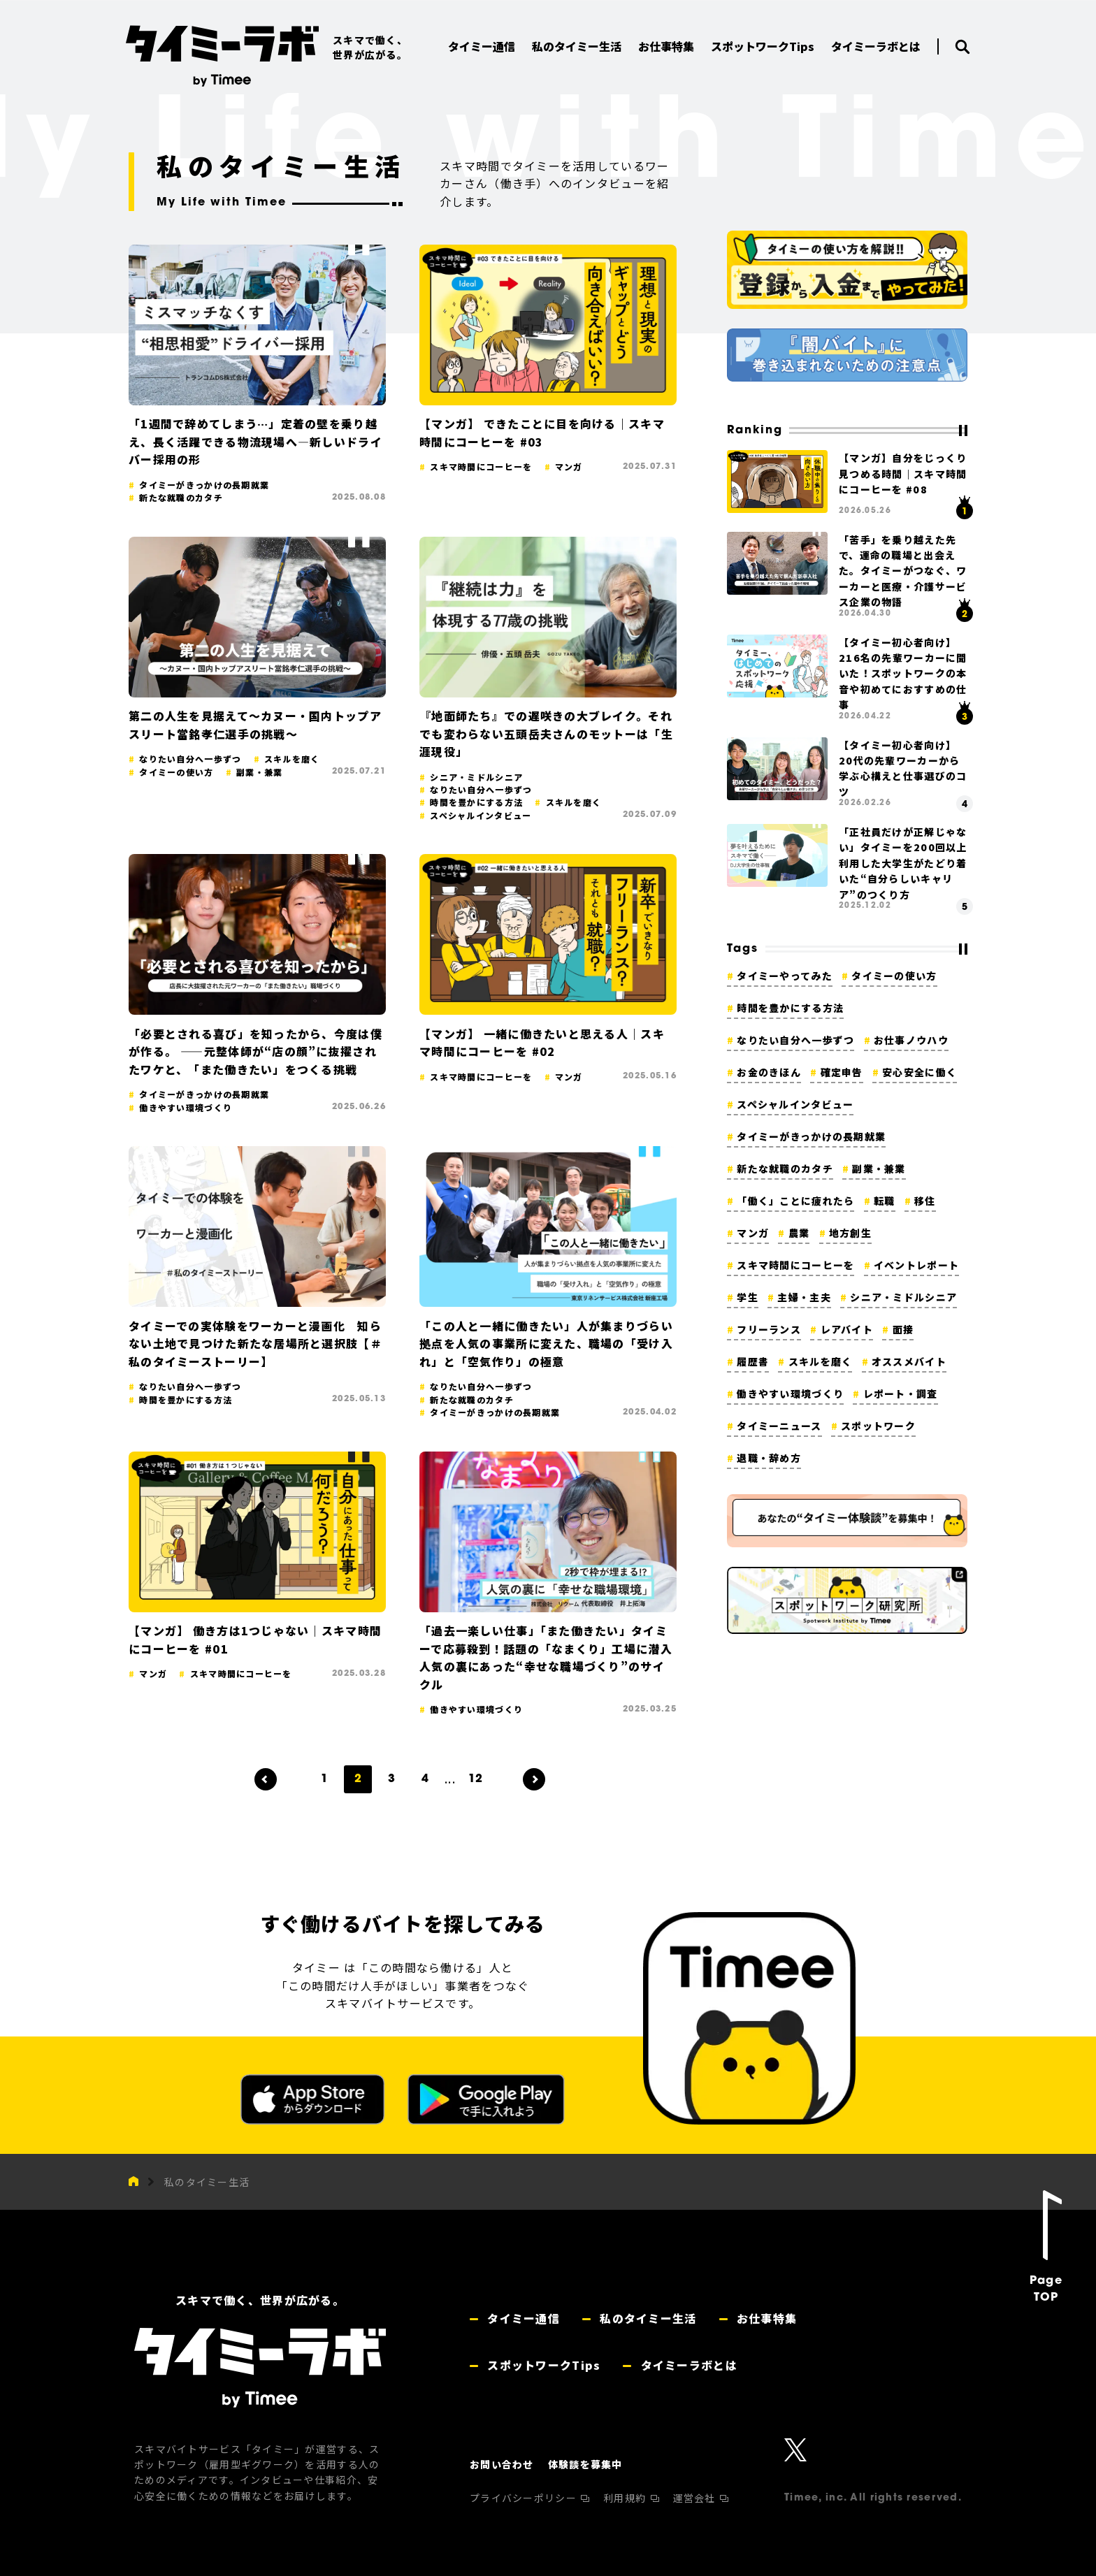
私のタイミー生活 (207, 2181)
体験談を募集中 (585, 2464)
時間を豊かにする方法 (790, 1008)
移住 (925, 1201)
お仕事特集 (765, 2318)
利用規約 (626, 2498)
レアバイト (847, 1329)
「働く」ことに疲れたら (795, 1201)
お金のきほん (769, 1072)
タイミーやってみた (784, 976)
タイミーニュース (779, 1426)
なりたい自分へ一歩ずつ (795, 1040)
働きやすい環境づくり (790, 1394)
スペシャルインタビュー (795, 1104)
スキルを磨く (820, 1361)
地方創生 (850, 1233)
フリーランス (769, 1329)
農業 (799, 1233)
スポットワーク (878, 1426)
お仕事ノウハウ (911, 1040)
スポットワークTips (542, 2365)
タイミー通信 (522, 2318)
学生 (747, 1297)
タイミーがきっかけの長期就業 (811, 1136)
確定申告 (842, 1072)
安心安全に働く (919, 1072)
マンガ (753, 1233)
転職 (884, 1201)
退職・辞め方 (769, 1458)
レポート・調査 (900, 1394)
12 (475, 1779)
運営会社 (696, 2498)
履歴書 (753, 1361)
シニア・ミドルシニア (903, 1297)
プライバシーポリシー (524, 2498)
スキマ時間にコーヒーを (795, 1265)
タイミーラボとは (687, 2365)
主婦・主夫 (803, 1297)
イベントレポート (916, 1265)
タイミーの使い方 (894, 976)
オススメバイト (909, 1361)
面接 (903, 1329)
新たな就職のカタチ (785, 1168)
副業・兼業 (878, 1168)
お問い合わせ (502, 2464)
